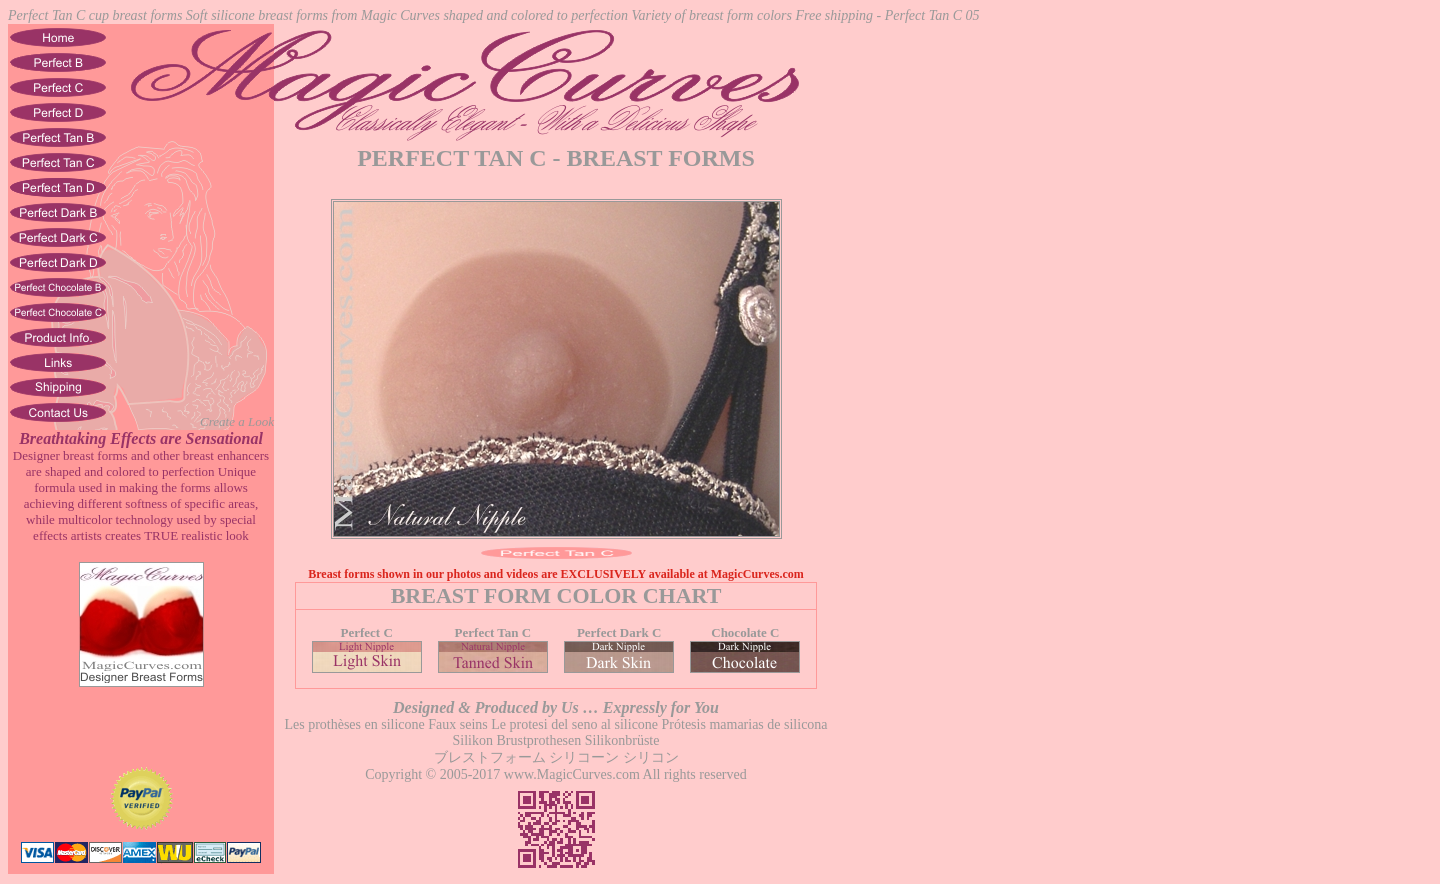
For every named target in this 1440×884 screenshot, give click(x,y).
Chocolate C (745, 640)
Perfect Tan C (493, 640)
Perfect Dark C (619, 640)
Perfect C (367, 640)
